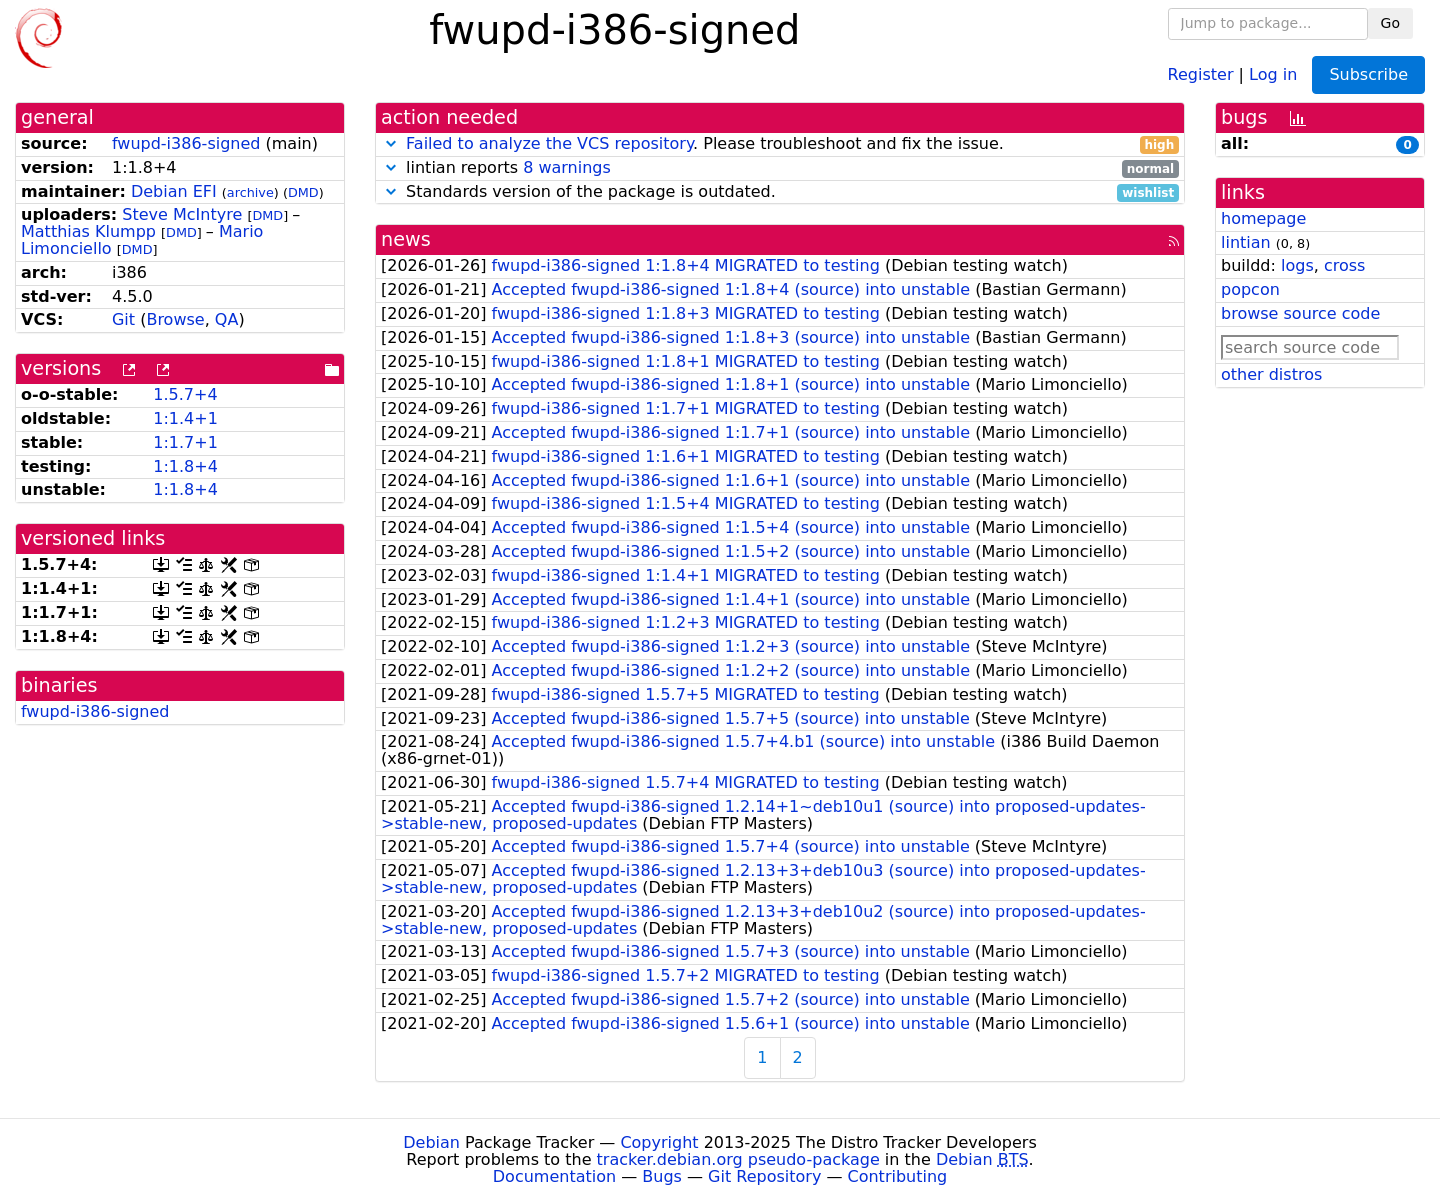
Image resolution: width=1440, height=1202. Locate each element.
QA (227, 319)
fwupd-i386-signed (186, 143)
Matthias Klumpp (88, 231)
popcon (1250, 289)
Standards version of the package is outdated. (780, 192)
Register (1201, 73)
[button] (391, 143)
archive (250, 192)
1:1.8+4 (185, 466)
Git (123, 319)
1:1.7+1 (185, 442)
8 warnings (567, 167)
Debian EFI (174, 191)
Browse (175, 319)
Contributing (898, 1176)
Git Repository (764, 1176)
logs (1297, 265)
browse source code (1300, 313)
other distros (1271, 374)
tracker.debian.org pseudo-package (738, 1159)
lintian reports (780, 168)
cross (1344, 265)
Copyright (659, 1142)
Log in (1273, 73)
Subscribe (1368, 74)
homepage (1263, 218)
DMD (303, 192)
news (406, 239)
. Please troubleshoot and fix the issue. (780, 144)
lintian (1246, 242)
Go (1390, 23)
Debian (431, 1142)
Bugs (662, 1176)
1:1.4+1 (185, 418)
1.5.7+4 (185, 394)
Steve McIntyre (182, 214)
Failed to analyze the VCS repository (549, 143)
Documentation (554, 1176)
